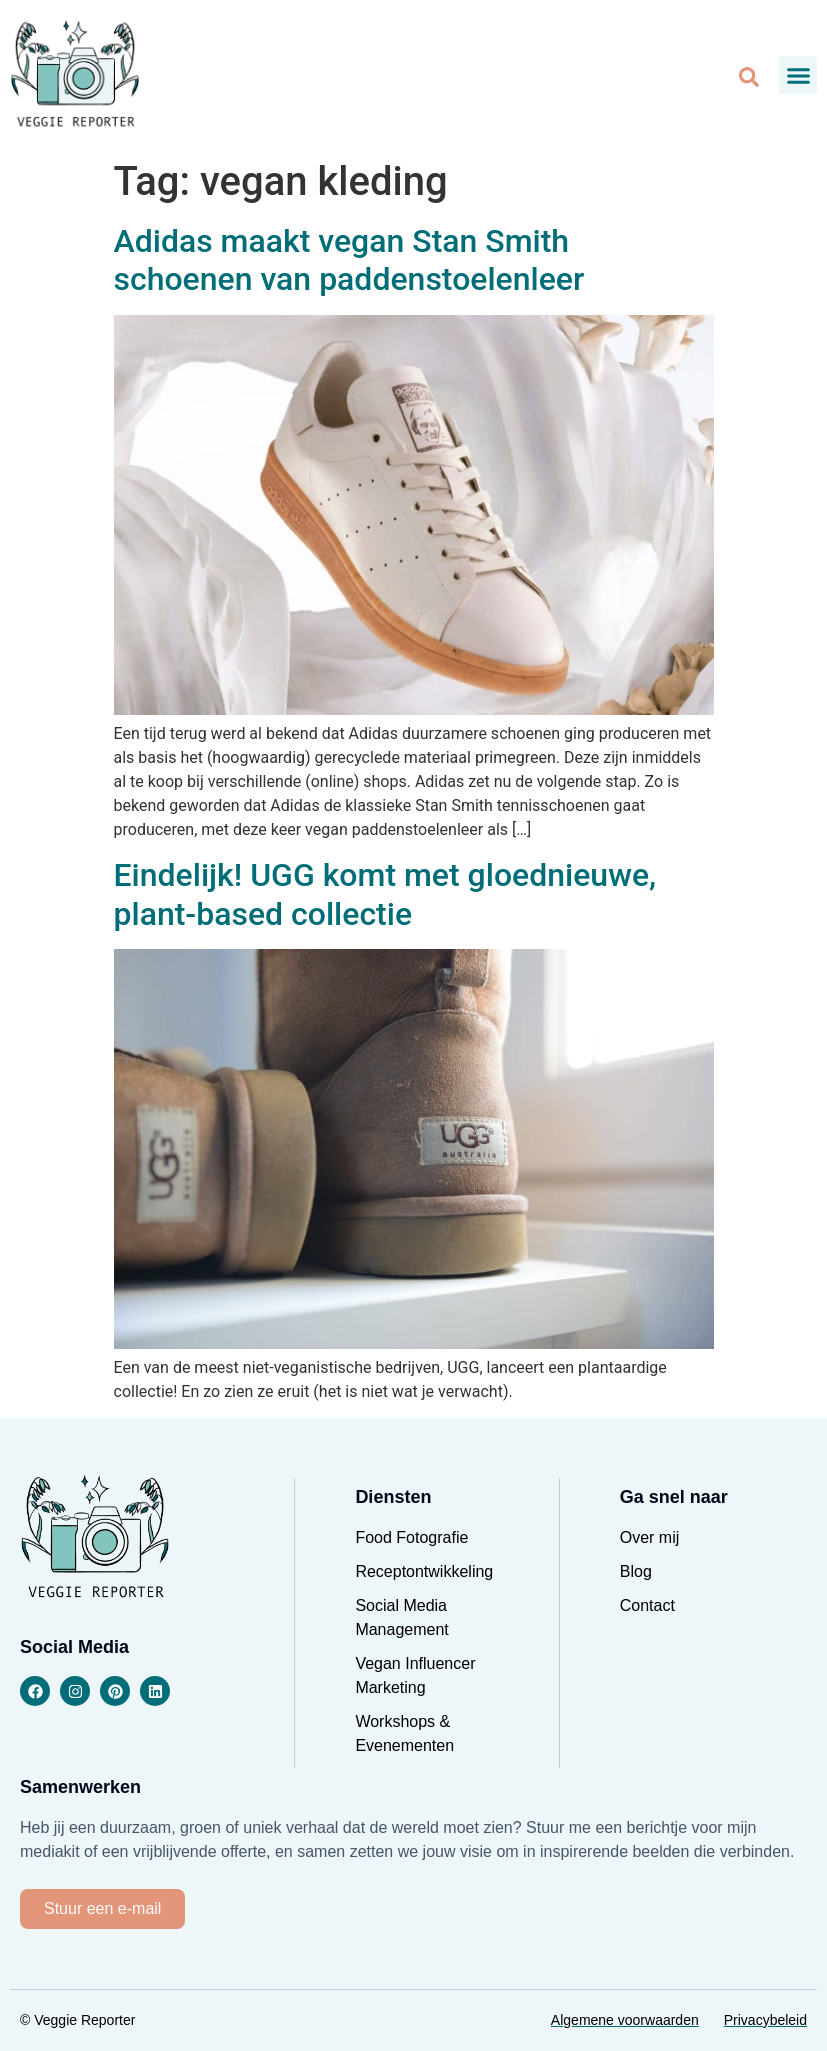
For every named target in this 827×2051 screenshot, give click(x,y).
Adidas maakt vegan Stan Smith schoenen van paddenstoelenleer (349, 260)
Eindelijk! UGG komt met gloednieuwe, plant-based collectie (385, 894)
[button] (798, 75)
